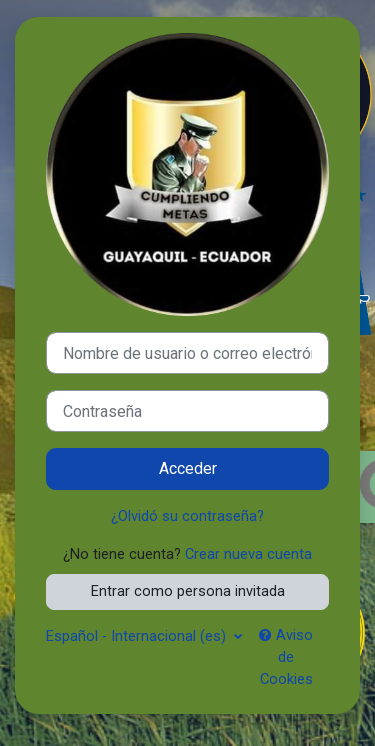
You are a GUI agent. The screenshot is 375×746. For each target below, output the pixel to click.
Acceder (188, 468)
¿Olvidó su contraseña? (187, 516)
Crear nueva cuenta (248, 554)
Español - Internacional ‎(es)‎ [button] (138, 636)
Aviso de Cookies (286, 657)
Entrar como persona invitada (188, 591)
